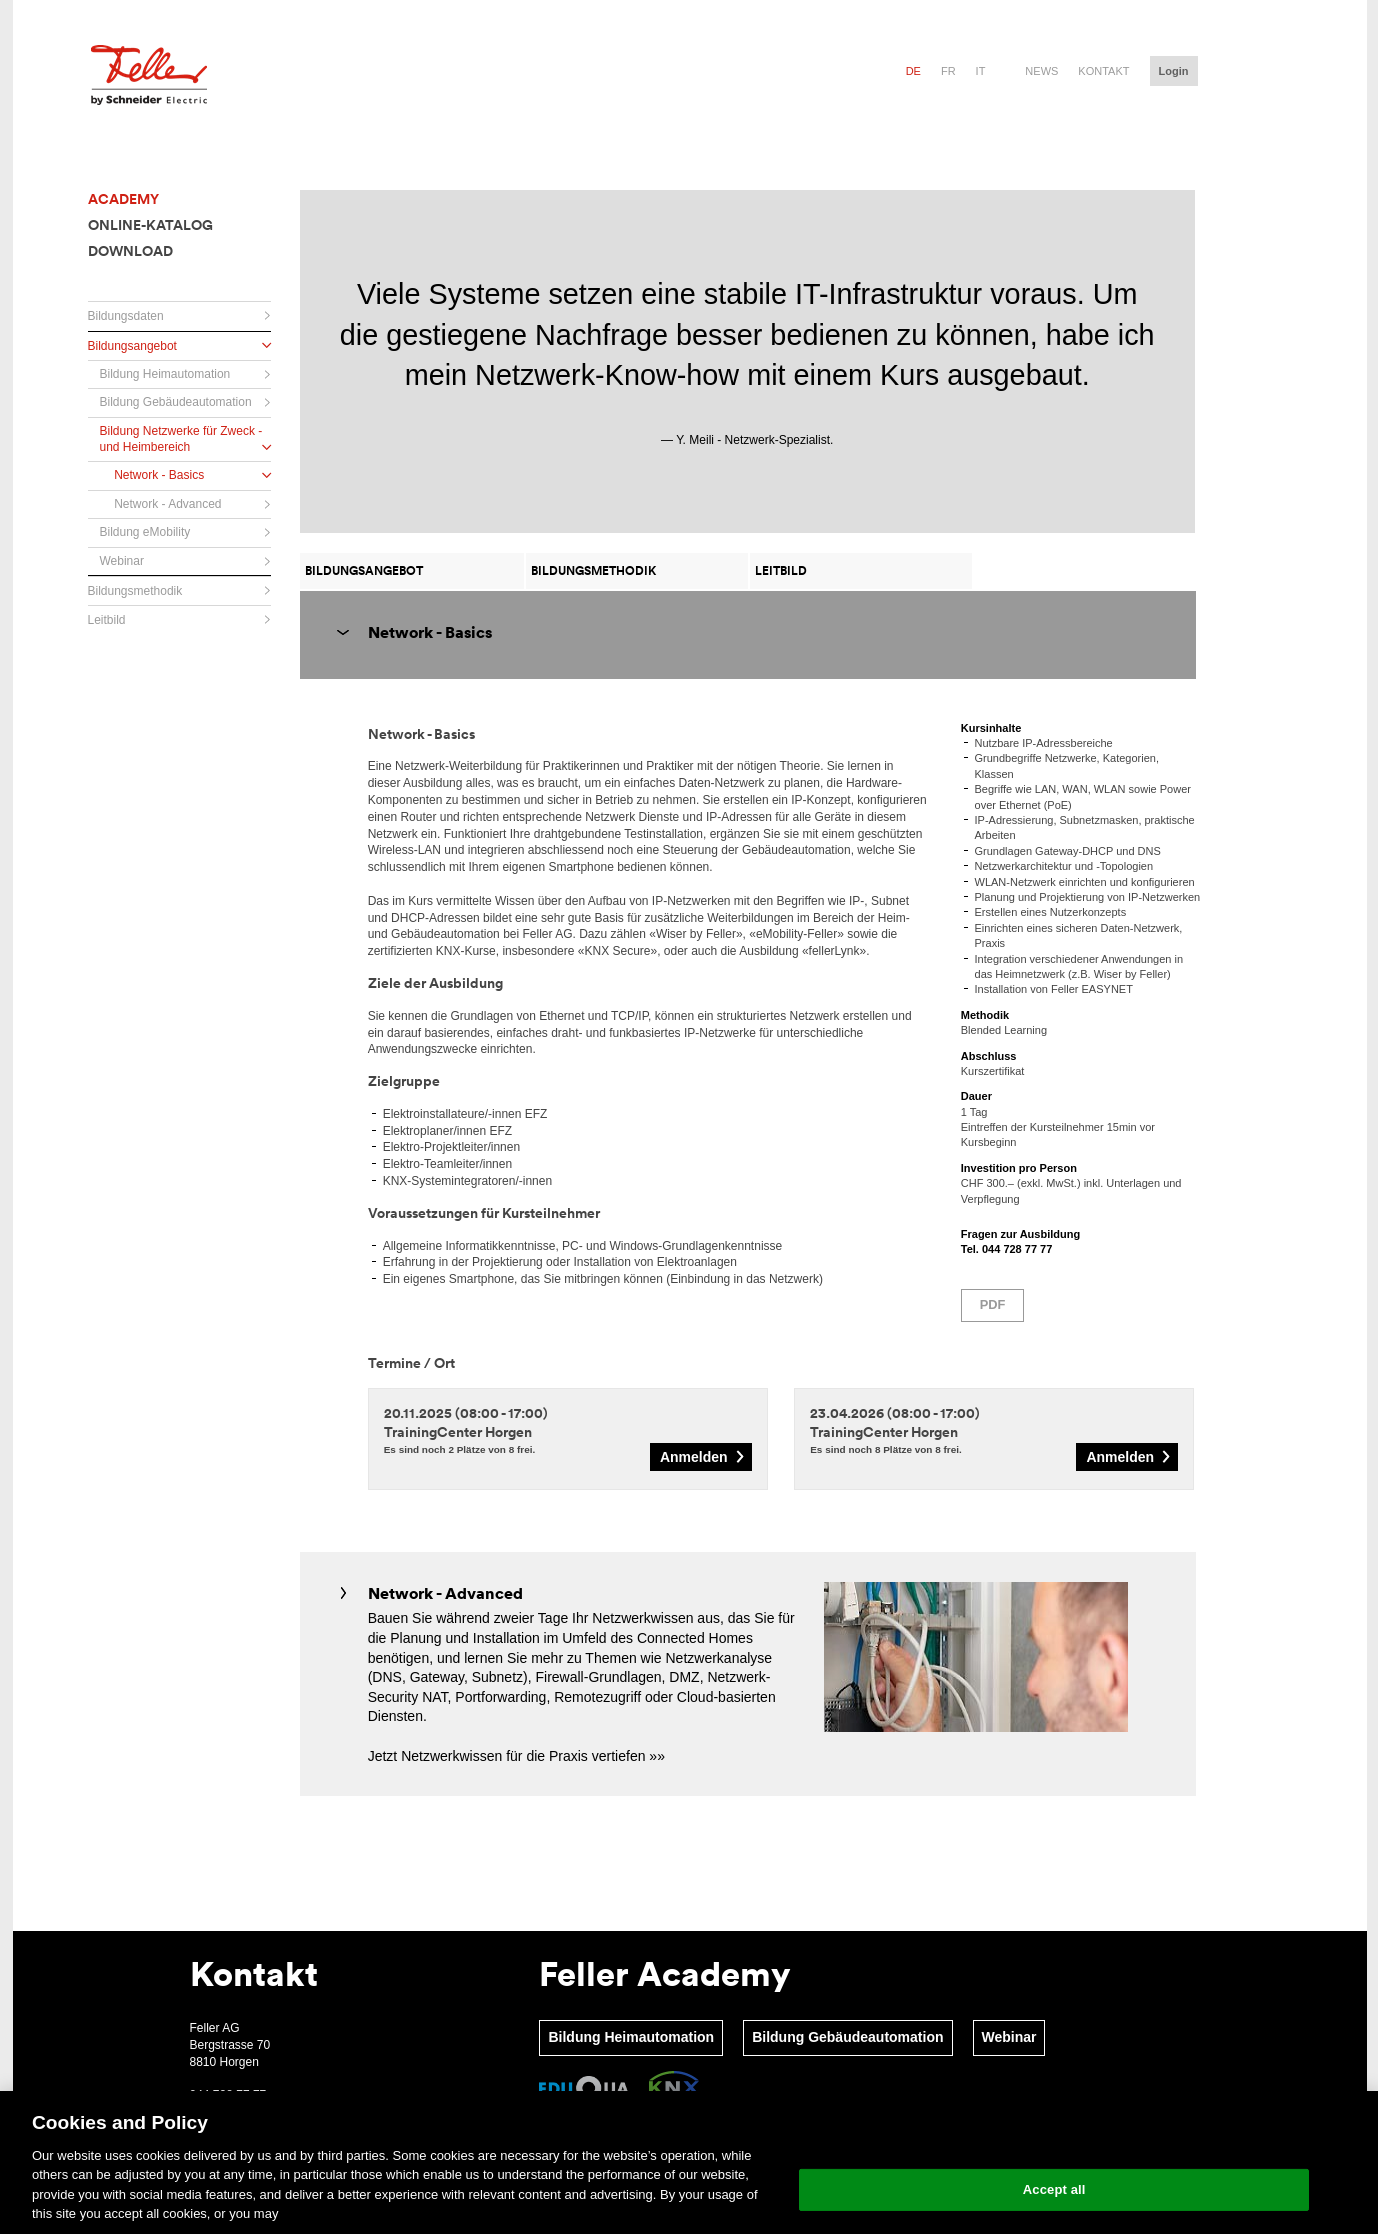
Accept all (1054, 2189)
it (981, 71)
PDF (993, 1304)
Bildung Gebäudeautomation (847, 2037)
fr (948, 71)
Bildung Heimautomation (631, 2037)
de (913, 71)
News (1041, 71)
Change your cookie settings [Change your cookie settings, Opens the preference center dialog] (1054, 2138)
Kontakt (1103, 71)
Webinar (1009, 2037)
